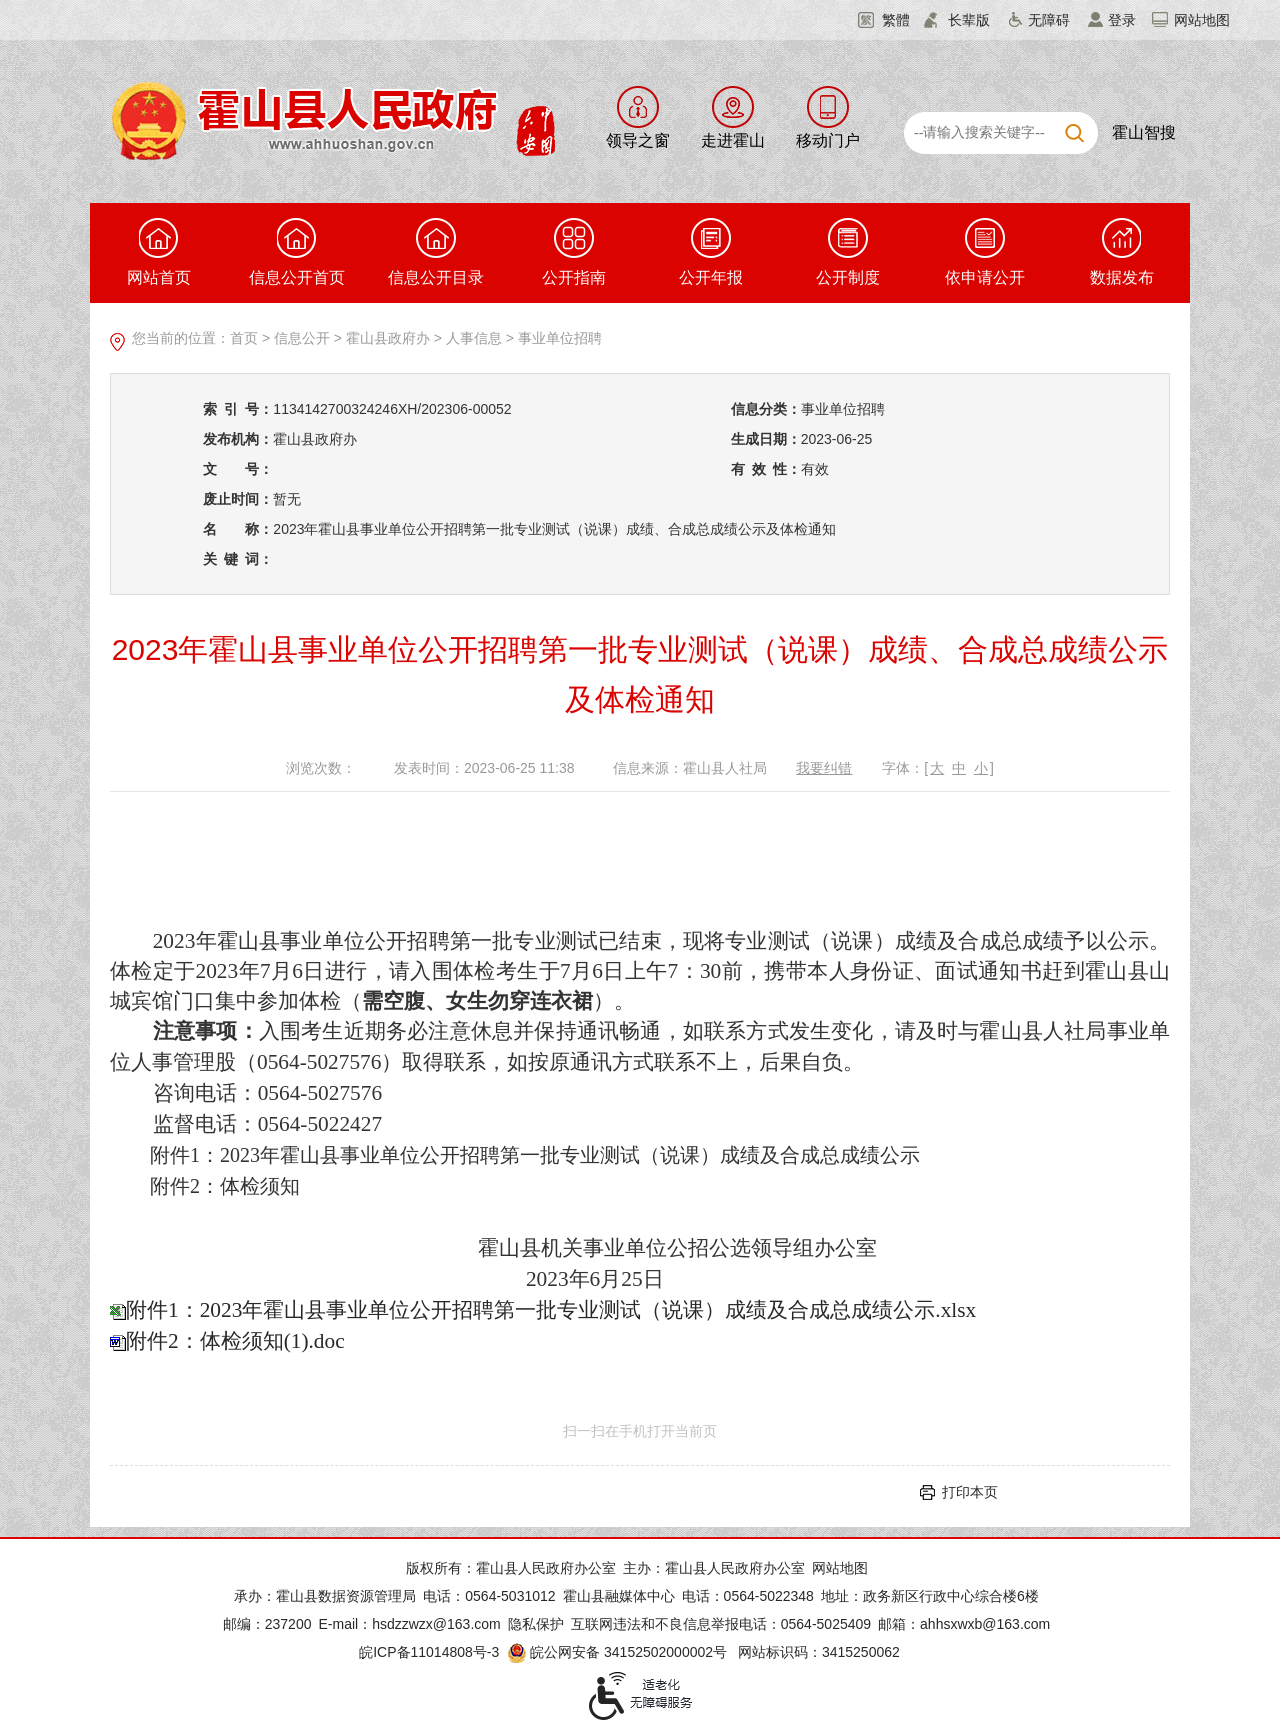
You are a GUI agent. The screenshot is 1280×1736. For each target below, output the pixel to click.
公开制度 (848, 252)
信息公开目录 (436, 252)
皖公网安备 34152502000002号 (618, 1652)
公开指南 (574, 252)
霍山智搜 (1144, 132)
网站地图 (1202, 20)
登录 (1122, 20)
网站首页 (159, 252)
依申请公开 (985, 252)
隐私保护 (536, 1624)
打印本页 (970, 1492)
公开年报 (711, 252)
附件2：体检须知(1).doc (235, 1341)
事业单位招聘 (560, 338)
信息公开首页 (297, 252)
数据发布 (1122, 252)
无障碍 (1049, 20)
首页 (244, 338)
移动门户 (828, 140)
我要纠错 (824, 768)
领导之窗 (638, 140)
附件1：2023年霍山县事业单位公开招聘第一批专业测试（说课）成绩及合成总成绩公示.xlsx (551, 1310)
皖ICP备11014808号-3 (429, 1652)
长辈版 (969, 20)
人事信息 (474, 338)
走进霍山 (733, 140)
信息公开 (302, 338)
